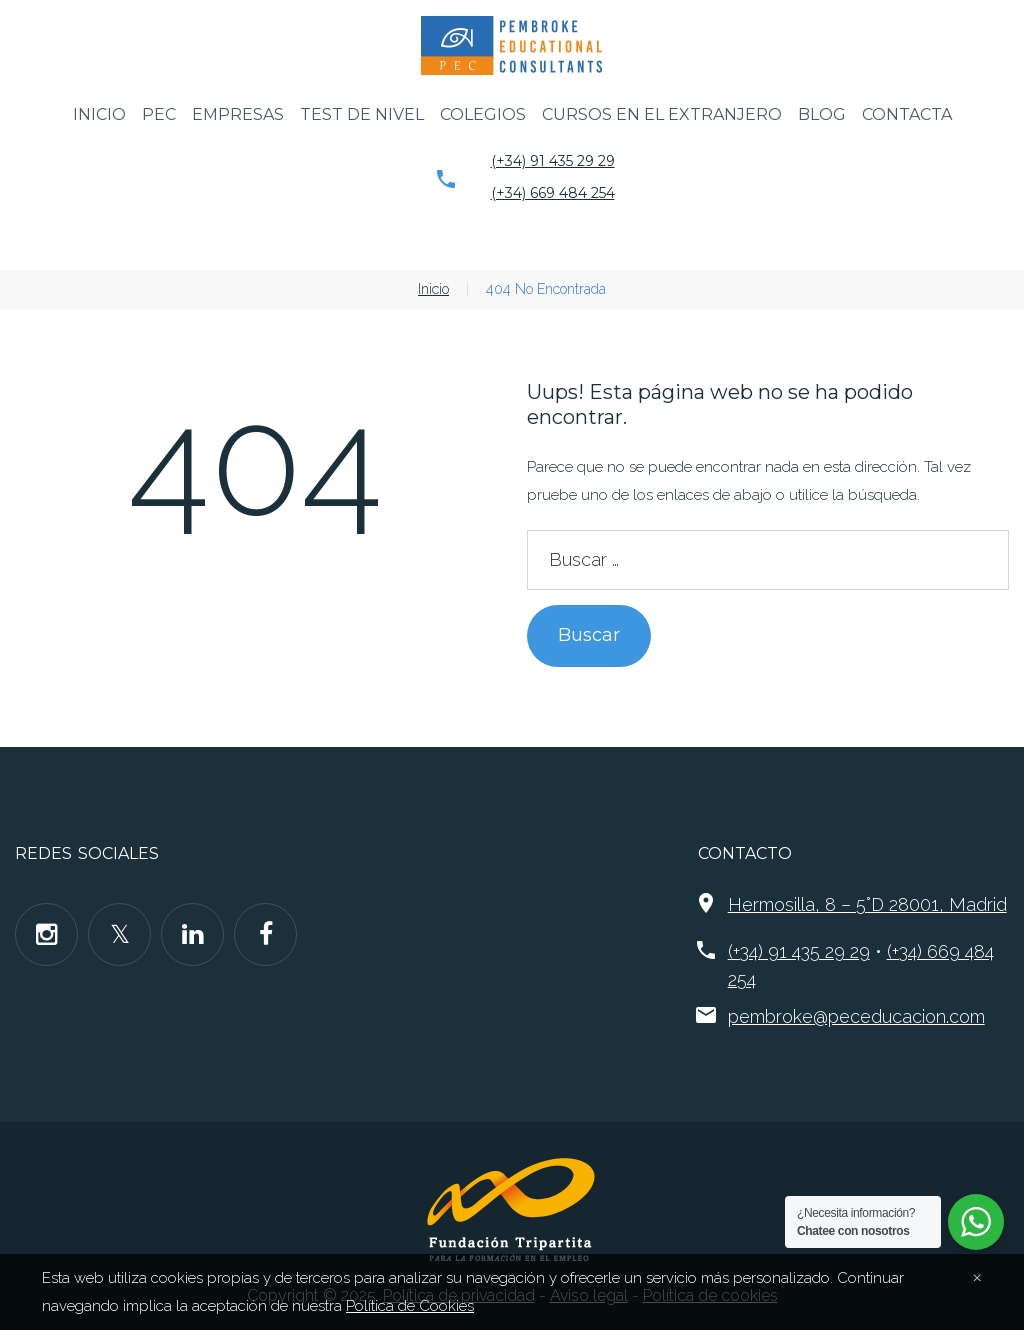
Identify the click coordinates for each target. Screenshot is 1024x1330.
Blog (822, 114)
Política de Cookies (410, 1306)
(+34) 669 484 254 (553, 193)
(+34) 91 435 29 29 (553, 161)
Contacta (907, 114)
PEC (159, 114)
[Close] (977, 1275)
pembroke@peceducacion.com (856, 1016)
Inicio (99, 114)
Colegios (483, 114)
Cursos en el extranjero (662, 114)
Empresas (238, 114)
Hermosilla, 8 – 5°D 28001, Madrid (867, 904)
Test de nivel (362, 114)
